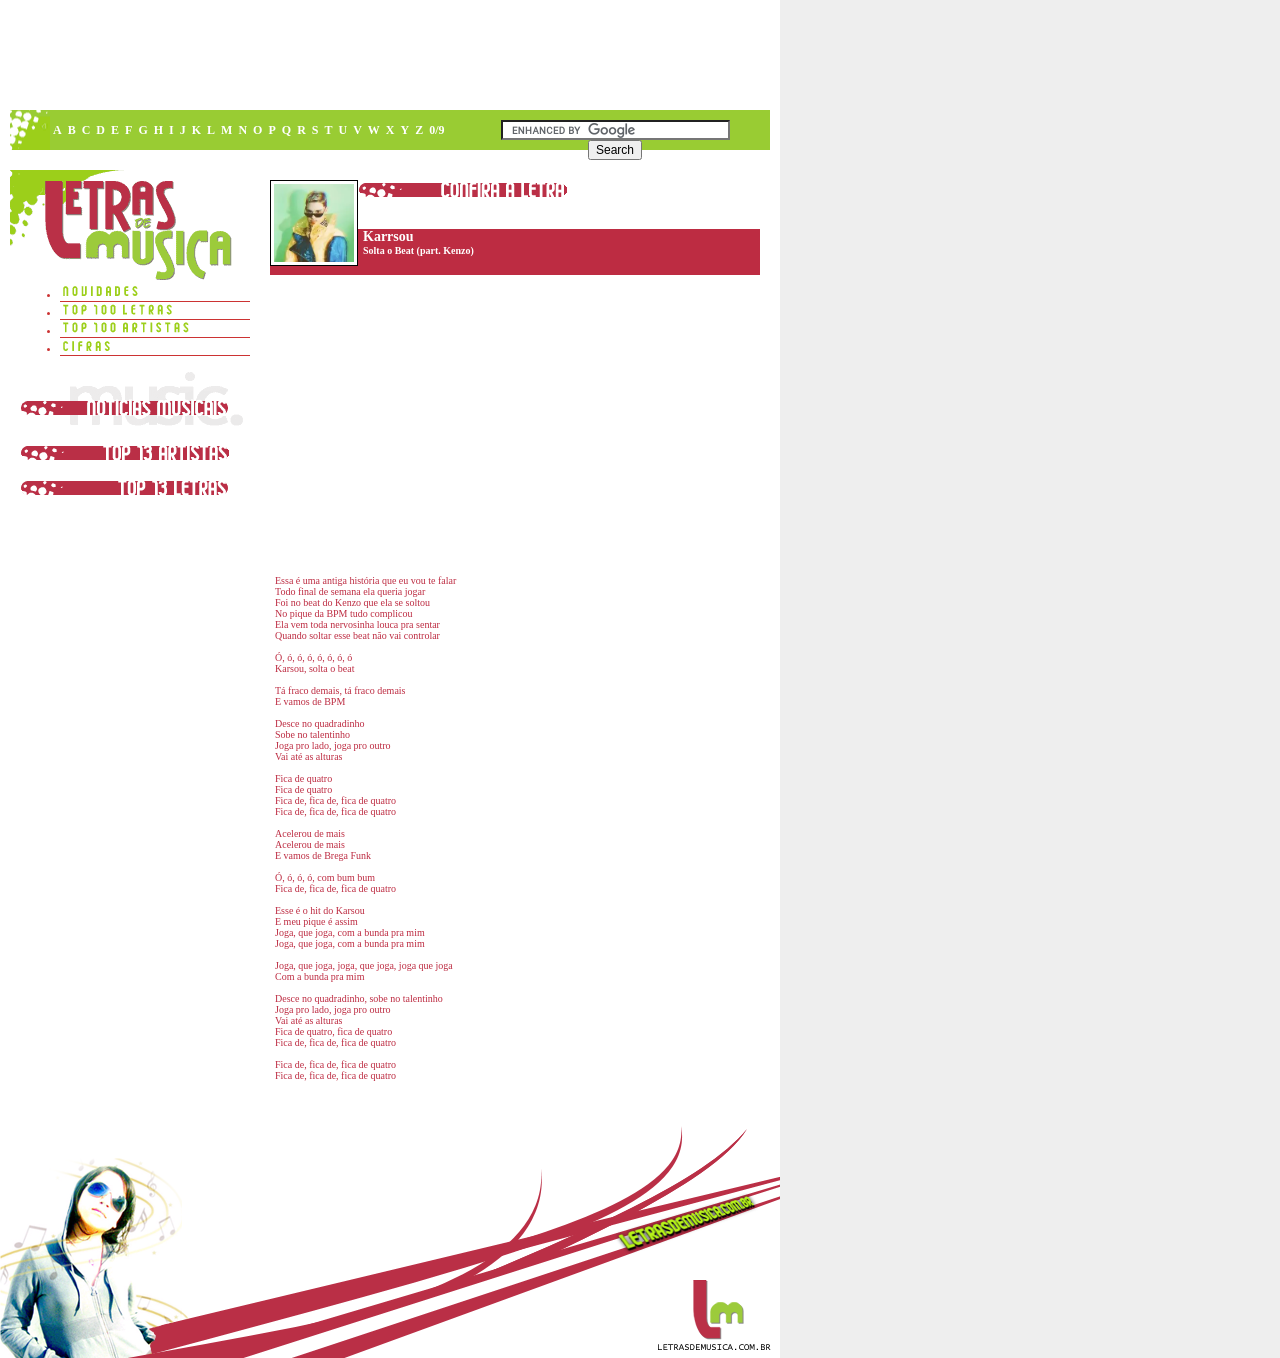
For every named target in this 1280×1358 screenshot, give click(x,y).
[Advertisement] (389, 55)
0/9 (436, 130)
